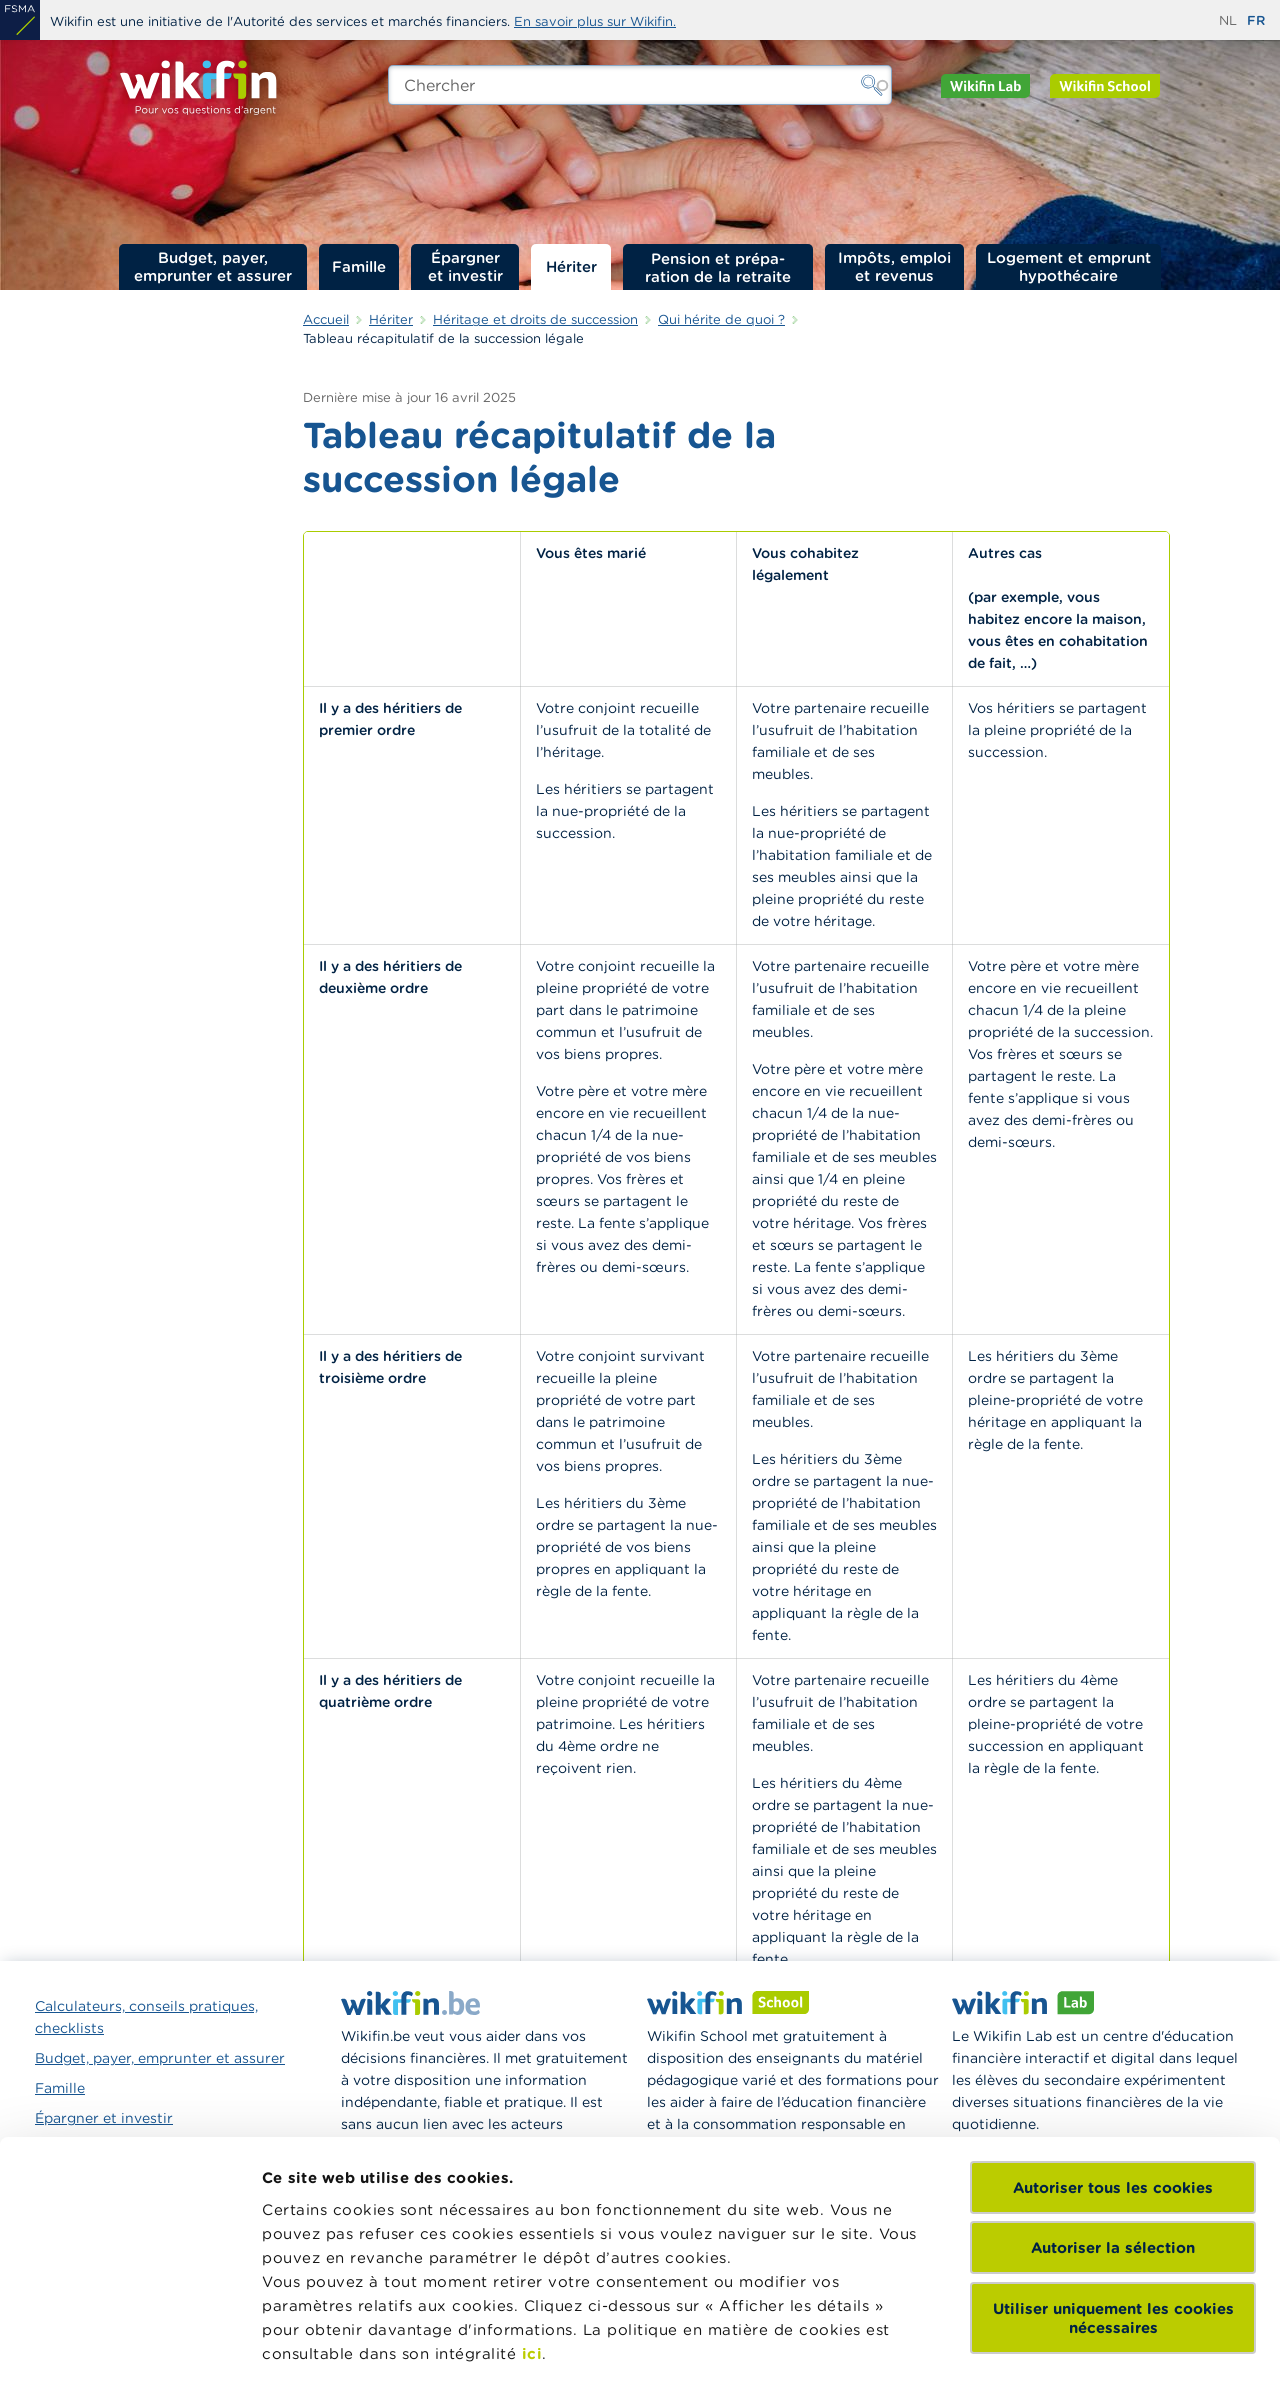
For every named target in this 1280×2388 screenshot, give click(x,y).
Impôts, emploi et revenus (894, 266)
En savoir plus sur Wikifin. (595, 21)
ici (532, 2198)
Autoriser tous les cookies (1113, 2032)
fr (1256, 20)
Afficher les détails (335, 2348)
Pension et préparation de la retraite (718, 267)
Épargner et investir (465, 266)
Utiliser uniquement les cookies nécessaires (1113, 2163)
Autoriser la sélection (1113, 2092)
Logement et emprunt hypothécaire (1069, 266)
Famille (359, 266)
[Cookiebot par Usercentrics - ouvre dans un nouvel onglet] (129, 2349)
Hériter (571, 266)
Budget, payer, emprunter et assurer (213, 266)
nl (1228, 20)
